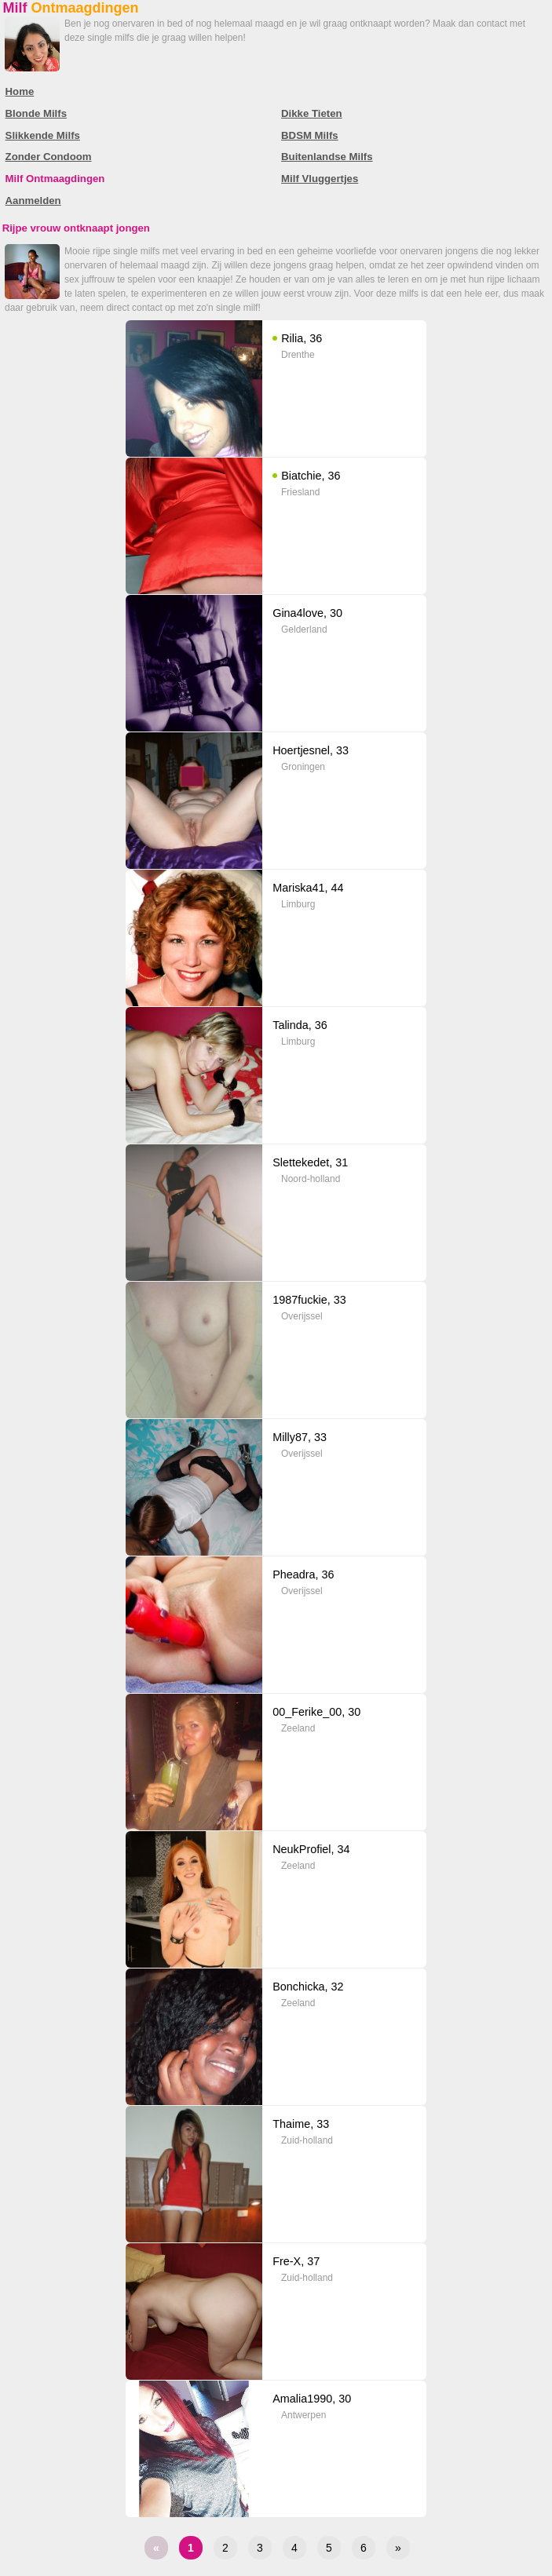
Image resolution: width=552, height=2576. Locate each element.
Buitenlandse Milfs (327, 156)
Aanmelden (33, 200)
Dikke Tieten (311, 113)
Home (20, 91)
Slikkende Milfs (42, 135)
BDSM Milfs (309, 135)
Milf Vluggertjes (319, 178)
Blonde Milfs (36, 113)
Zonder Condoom (48, 156)
